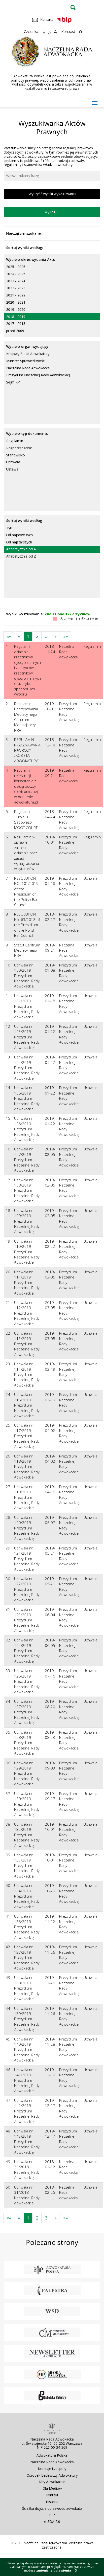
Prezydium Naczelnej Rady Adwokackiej (38, 375)
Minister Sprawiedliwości (25, 360)
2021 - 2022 (15, 295)
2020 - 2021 (15, 302)
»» (65, 636)
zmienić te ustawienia (53, 2570)
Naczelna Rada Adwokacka (28, 368)
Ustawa (12, 469)
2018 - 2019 (15, 316)
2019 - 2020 (15, 309)
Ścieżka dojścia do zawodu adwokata (52, 2508)
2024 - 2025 (15, 273)
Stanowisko (15, 455)
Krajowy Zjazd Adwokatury (27, 353)
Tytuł (10, 527)
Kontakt (52, 2495)
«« (9, 636)
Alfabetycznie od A (21, 549)
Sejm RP (13, 382)
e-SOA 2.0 (52, 2521)
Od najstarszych (19, 542)
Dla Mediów (52, 2488)
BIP (52, 2514)
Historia (52, 2501)
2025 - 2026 (15, 266)
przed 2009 (15, 330)
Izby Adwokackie (52, 2481)
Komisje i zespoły (52, 2468)
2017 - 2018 (15, 323)
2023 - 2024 (15, 281)
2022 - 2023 (15, 288)
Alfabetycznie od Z (21, 556)
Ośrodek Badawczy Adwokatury (52, 2475)
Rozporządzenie (19, 448)
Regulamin (14, 440)
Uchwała (13, 462)
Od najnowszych (19, 535)
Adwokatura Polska (52, 2455)
